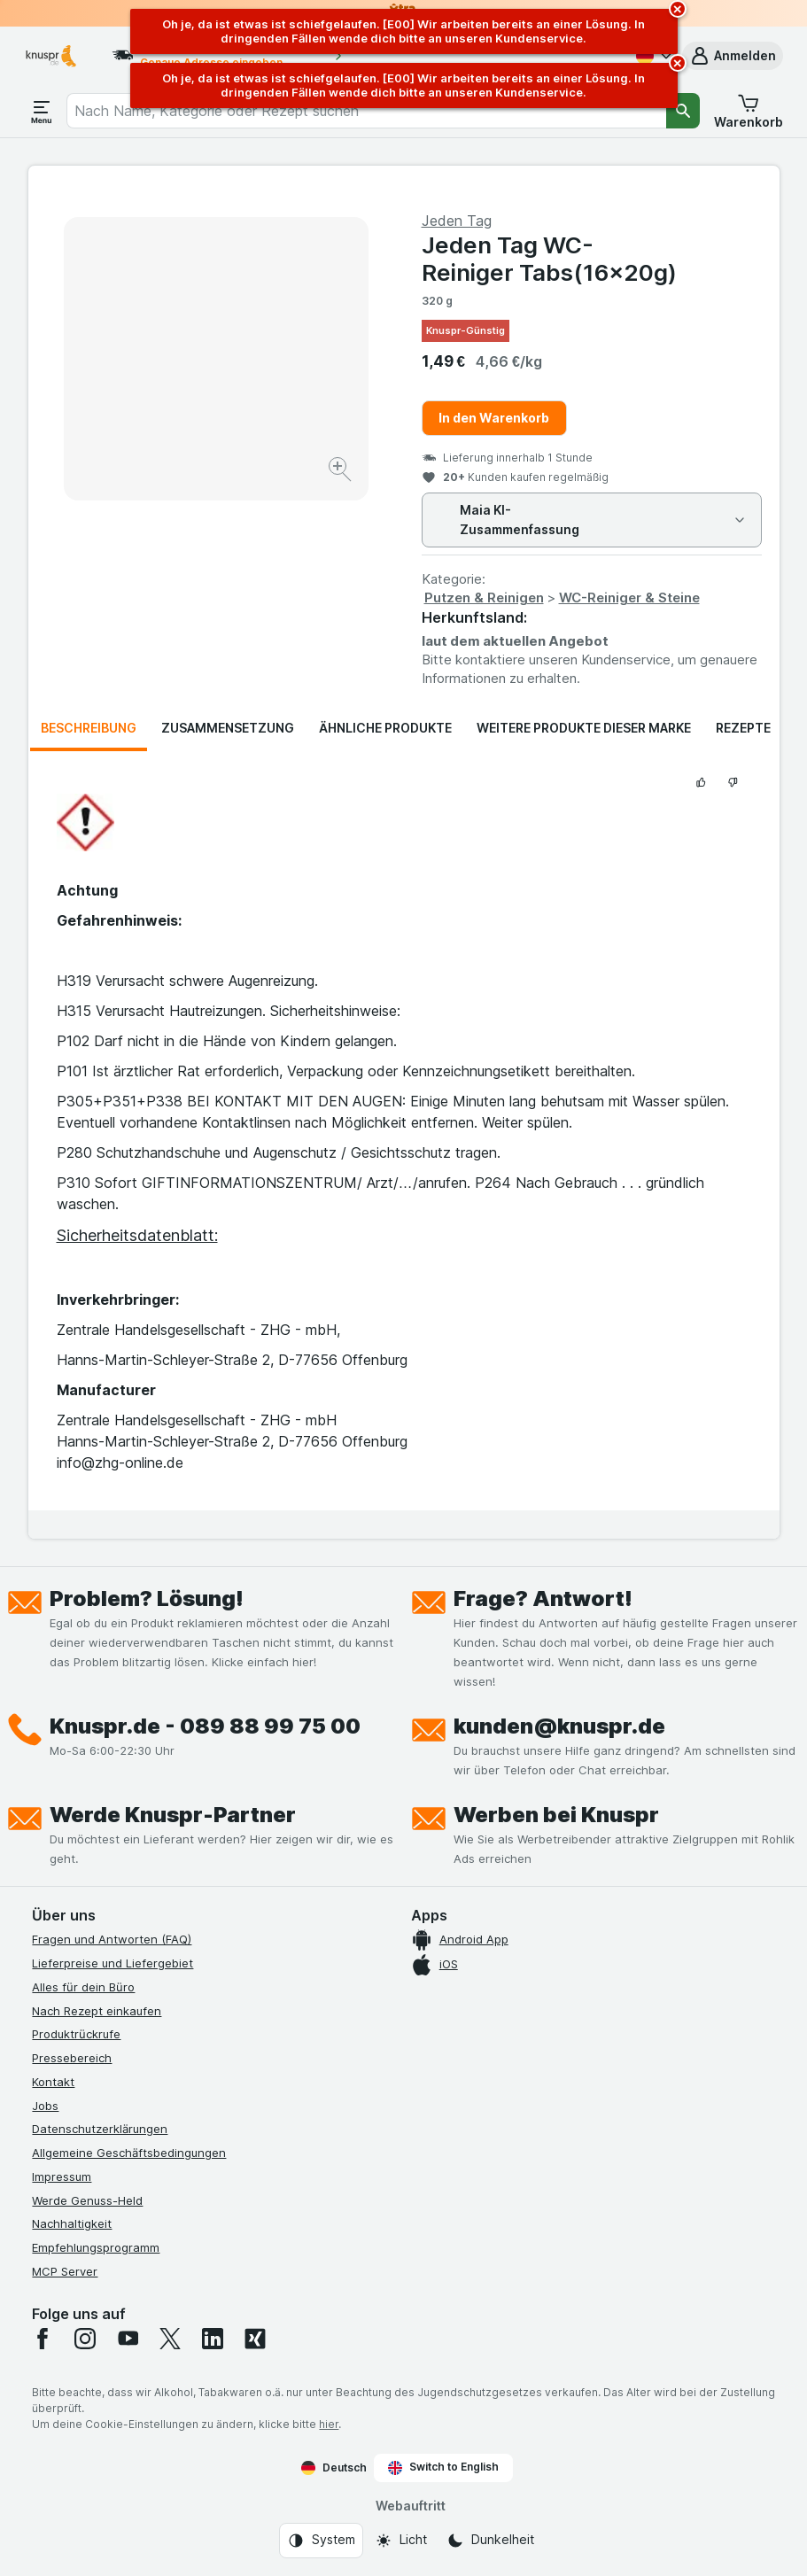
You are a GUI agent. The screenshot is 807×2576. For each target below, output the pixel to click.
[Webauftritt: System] (321, 2540)
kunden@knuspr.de (559, 1726)
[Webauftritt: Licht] (401, 2540)
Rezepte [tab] (743, 727)
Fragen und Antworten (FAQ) (111, 1939)
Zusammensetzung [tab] (227, 727)
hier (328, 2424)
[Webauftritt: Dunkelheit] (490, 2540)
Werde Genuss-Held (87, 2200)
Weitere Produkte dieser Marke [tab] (584, 727)
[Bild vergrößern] (341, 471)
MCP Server (64, 2271)
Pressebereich (72, 2058)
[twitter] (170, 2338)
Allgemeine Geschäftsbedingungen (129, 2152)
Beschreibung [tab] (88, 727)
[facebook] (42, 2338)
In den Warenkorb (493, 417)
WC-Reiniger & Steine (629, 597)
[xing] (255, 2338)
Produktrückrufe (76, 2034)
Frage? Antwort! (543, 1598)
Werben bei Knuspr (556, 1814)
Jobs (45, 2106)
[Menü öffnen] (41, 110)
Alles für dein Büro (83, 1987)
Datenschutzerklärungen (99, 2129)
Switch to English (443, 2467)
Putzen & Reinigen (484, 597)
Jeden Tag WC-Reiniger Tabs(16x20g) (549, 258)
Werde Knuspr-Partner (173, 1814)
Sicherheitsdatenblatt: (137, 1235)
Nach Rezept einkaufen (96, 2011)
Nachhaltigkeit (72, 2223)
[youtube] (127, 2338)
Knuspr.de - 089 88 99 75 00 (205, 1726)
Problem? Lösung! (147, 1598)
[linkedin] (212, 2338)
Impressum (61, 2176)
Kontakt (53, 2082)
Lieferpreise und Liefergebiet (112, 1963)
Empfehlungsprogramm (95, 2247)
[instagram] (85, 2338)
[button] (732, 56)
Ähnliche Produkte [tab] (385, 727)
